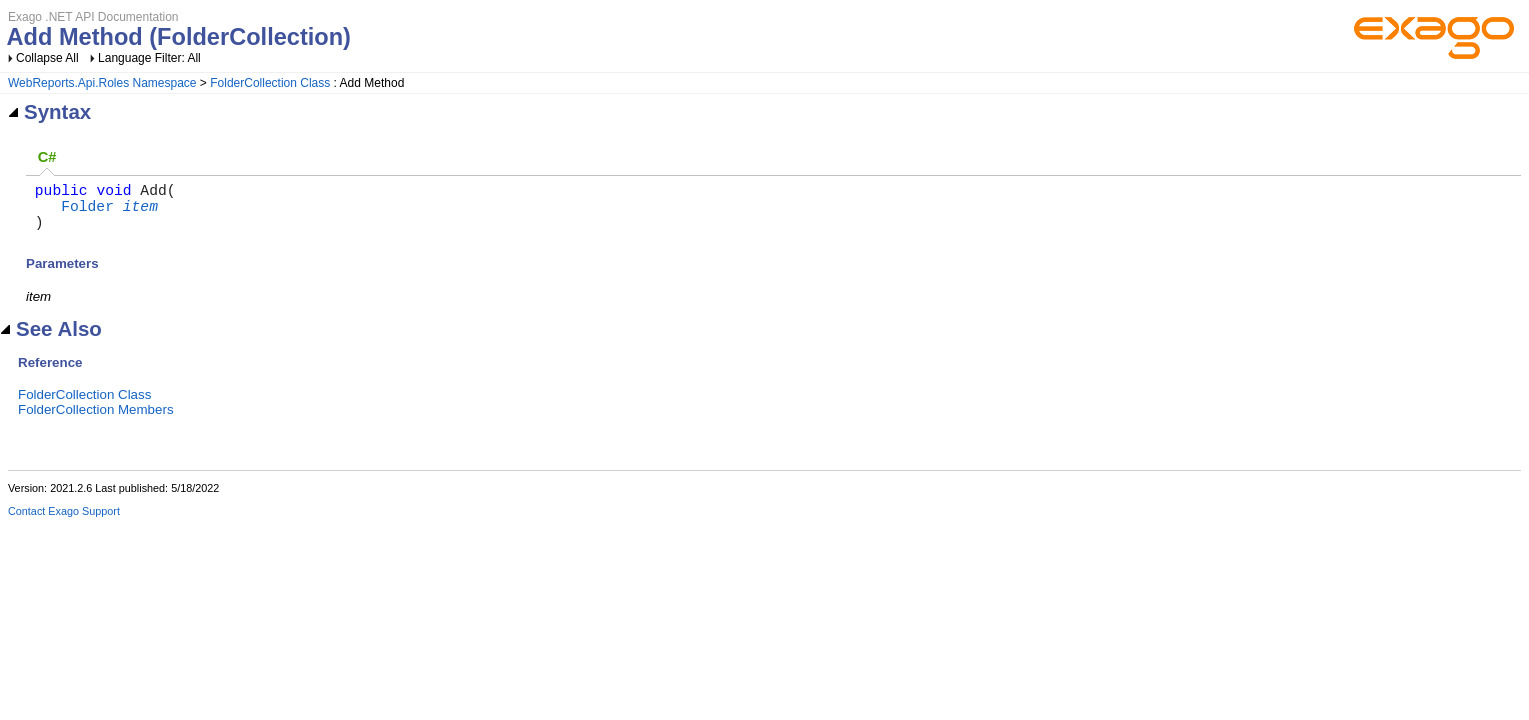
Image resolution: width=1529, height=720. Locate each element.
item (140, 213)
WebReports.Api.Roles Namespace (102, 83)
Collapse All (47, 58)
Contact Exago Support (64, 523)
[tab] (47, 158)
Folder (87, 213)
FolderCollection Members (96, 421)
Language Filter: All (149, 58)
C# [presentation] (47, 157)
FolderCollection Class (270, 83)
